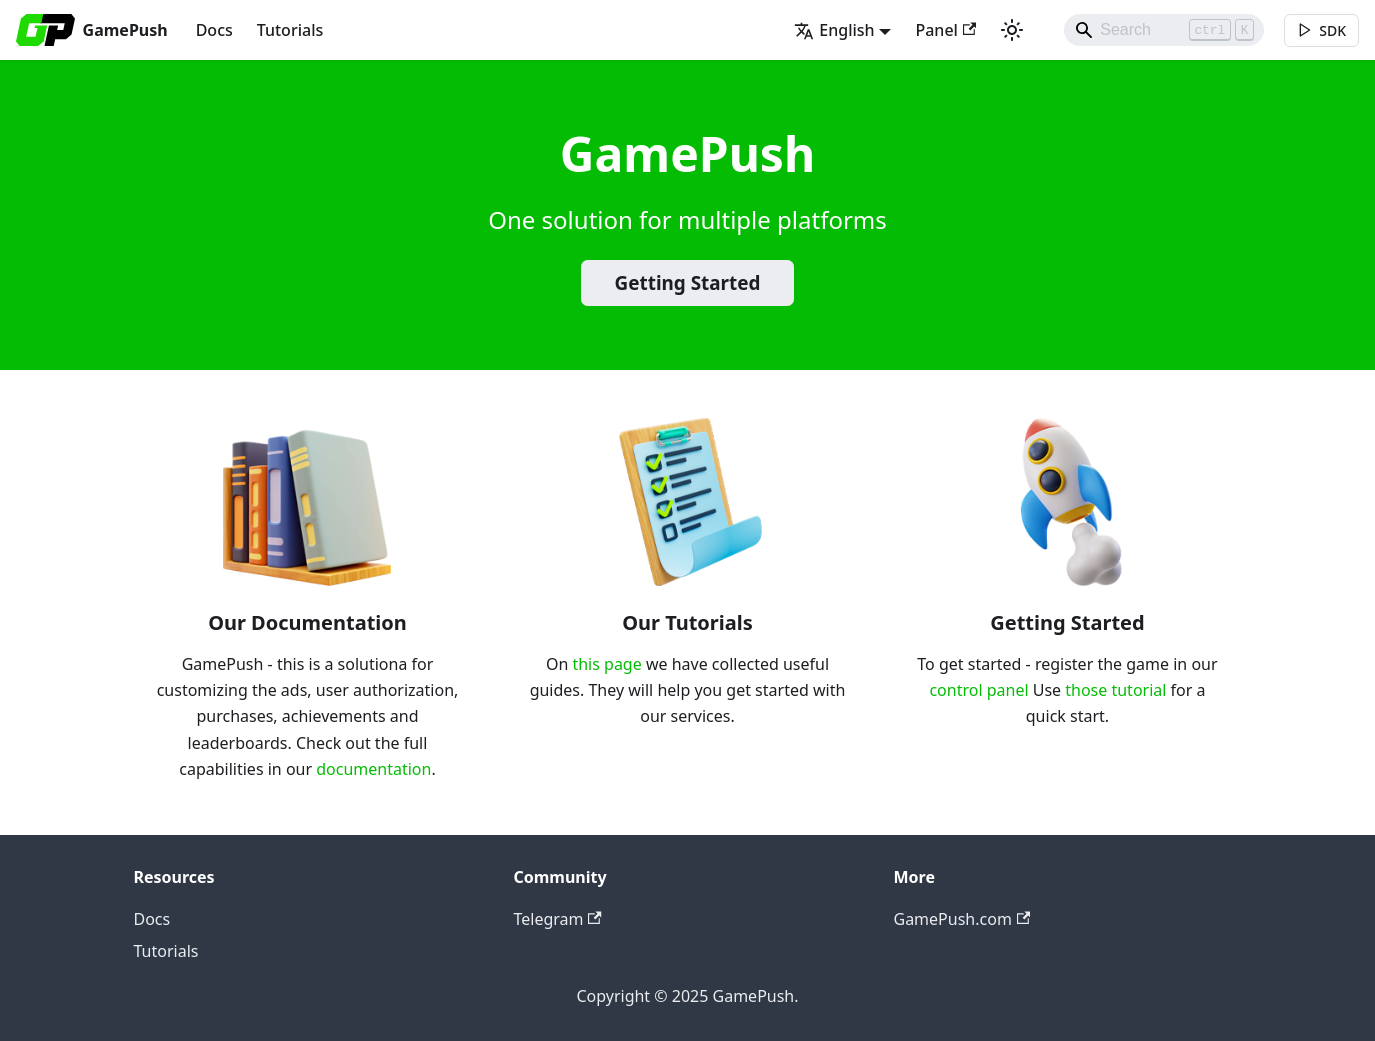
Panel (945, 30)
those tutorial (1115, 690)
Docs (214, 30)
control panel (978, 690)
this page (606, 664)
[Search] (1164, 30)
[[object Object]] (1321, 30)
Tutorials (290, 30)
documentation (373, 769)
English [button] (834, 30)
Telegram (558, 919)
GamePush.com (962, 919)
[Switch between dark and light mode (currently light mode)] (1012, 30)
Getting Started (688, 283)
